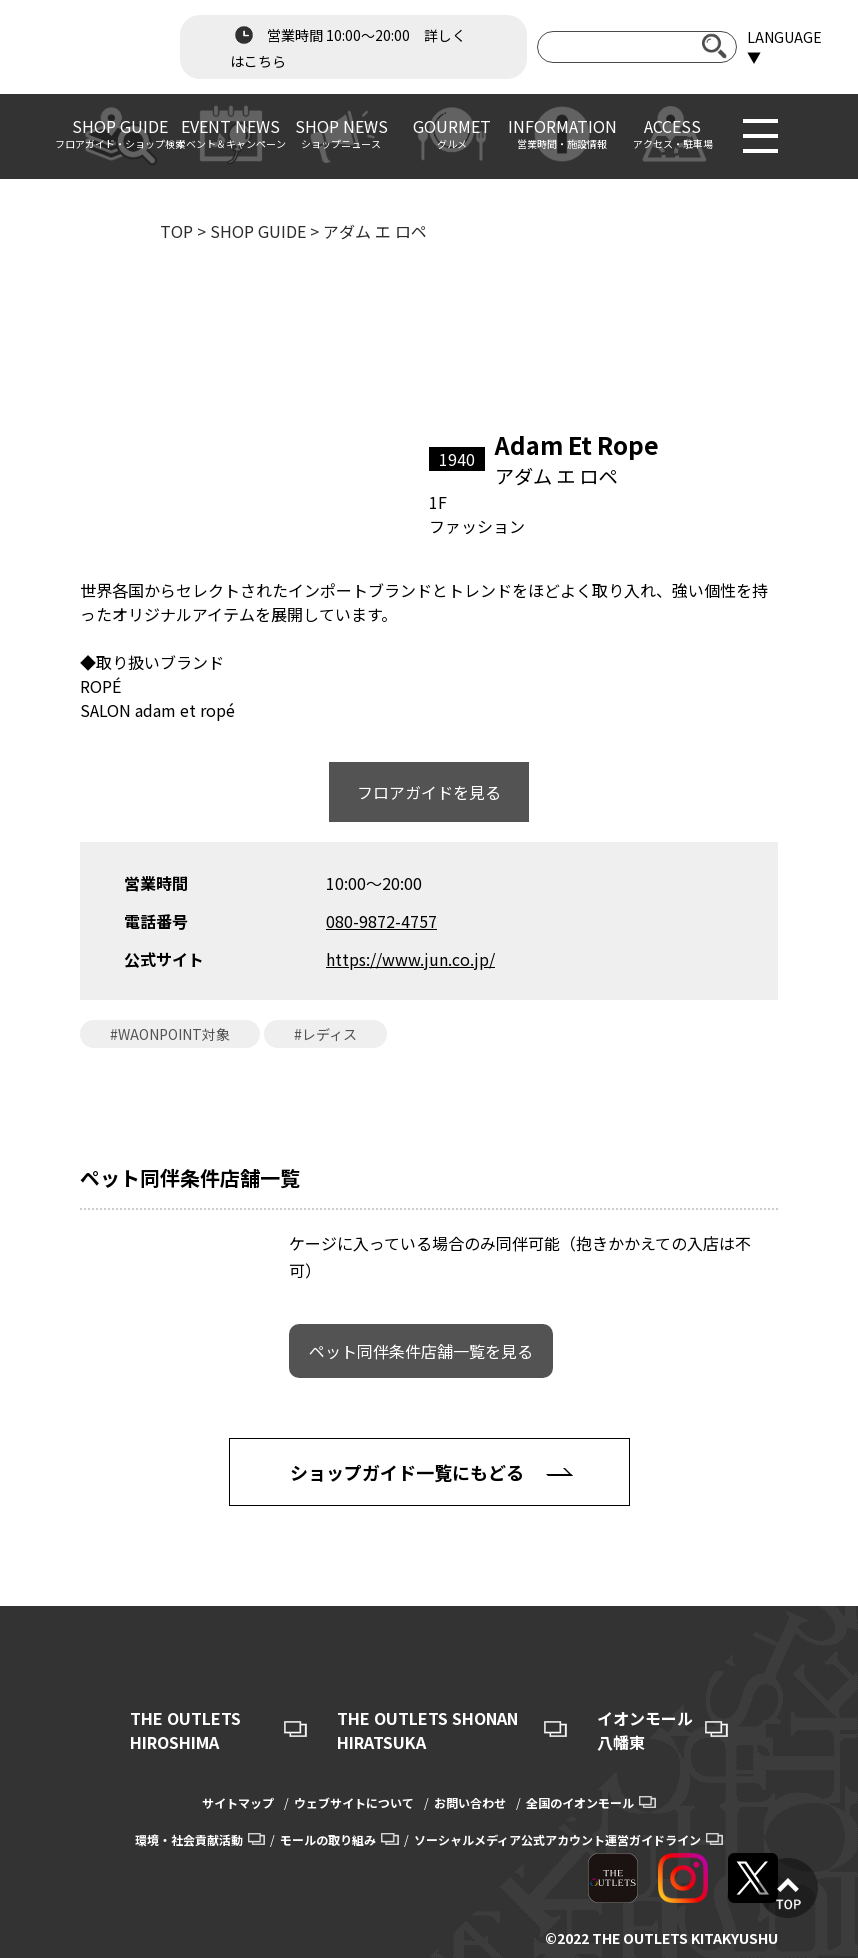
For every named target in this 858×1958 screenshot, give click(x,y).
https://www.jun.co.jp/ (410, 959)
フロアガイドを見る (429, 792)
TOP (176, 231)
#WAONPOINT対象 (170, 1034)
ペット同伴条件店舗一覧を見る (421, 1351)
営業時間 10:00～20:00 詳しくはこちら (348, 46)
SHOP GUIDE (258, 231)
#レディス (325, 1034)
